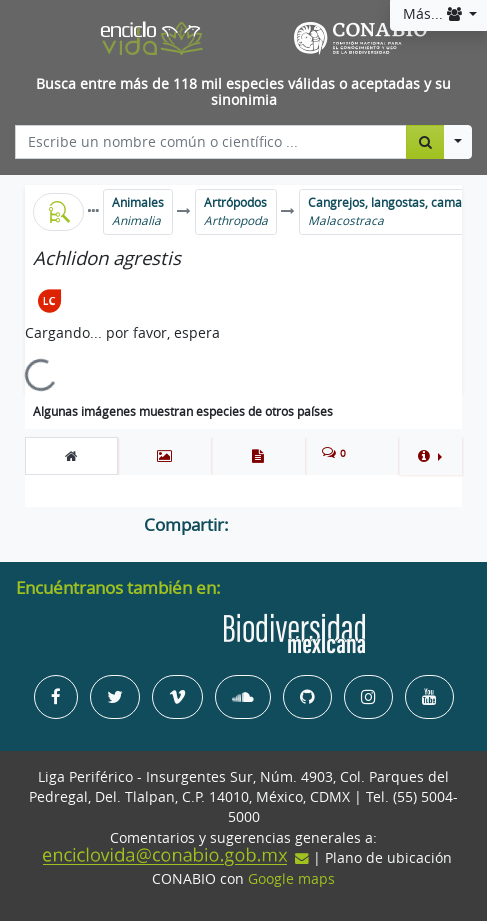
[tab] (71, 456)
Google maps (291, 879)
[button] (430, 456)
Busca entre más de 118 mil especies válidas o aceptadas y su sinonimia (243, 92)
